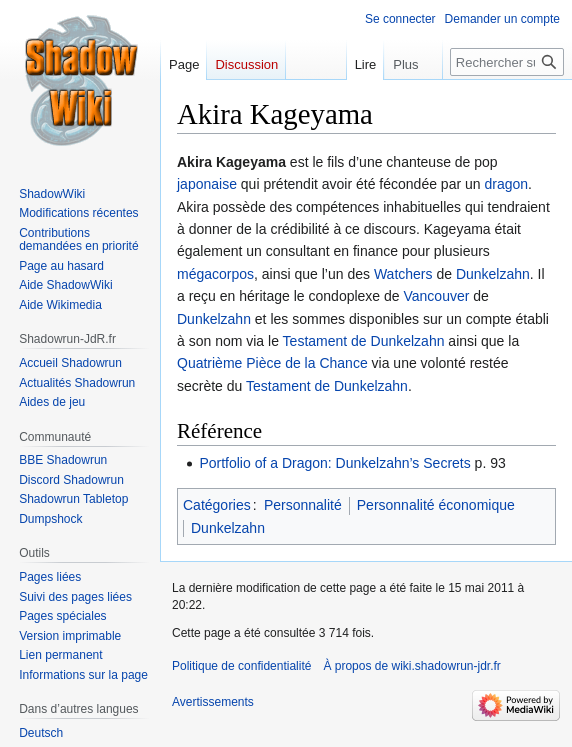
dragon (506, 184)
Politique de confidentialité (241, 666)
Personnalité (303, 505)
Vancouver (437, 296)
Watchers (403, 274)
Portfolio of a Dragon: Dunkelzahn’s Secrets (334, 463)
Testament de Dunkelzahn (364, 341)
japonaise (207, 184)
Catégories (217, 505)
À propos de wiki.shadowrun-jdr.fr (411, 666)
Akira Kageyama (231, 162)
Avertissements (213, 702)
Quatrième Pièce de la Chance (272, 363)
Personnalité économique (436, 505)
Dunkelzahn (493, 274)
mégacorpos (215, 274)
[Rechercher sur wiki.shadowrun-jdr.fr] (507, 62)
